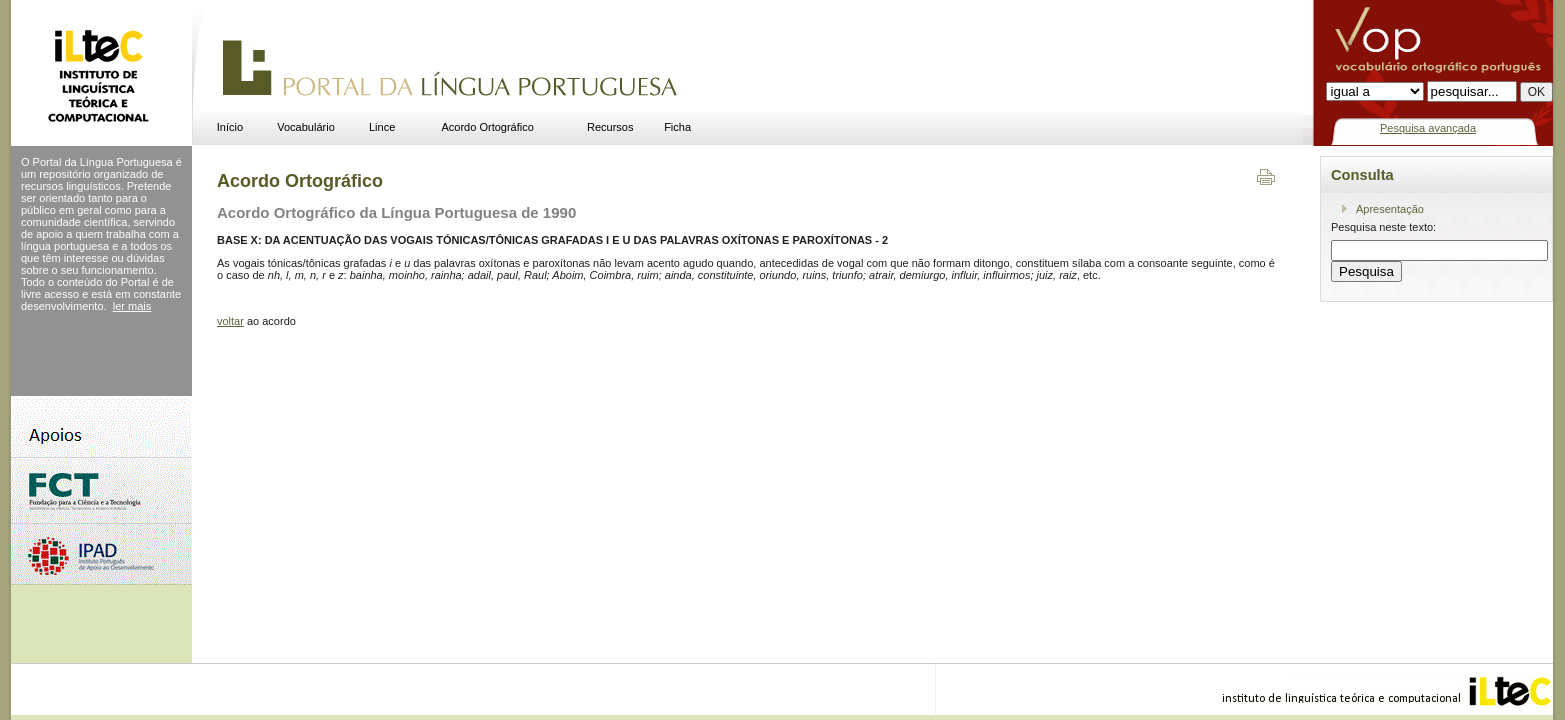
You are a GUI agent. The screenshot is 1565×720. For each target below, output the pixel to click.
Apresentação (1390, 209)
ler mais (132, 306)
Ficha (677, 127)
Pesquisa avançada (1428, 128)
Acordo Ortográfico (488, 127)
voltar (230, 321)
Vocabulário (306, 127)
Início (230, 127)
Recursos (610, 127)
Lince (382, 127)
